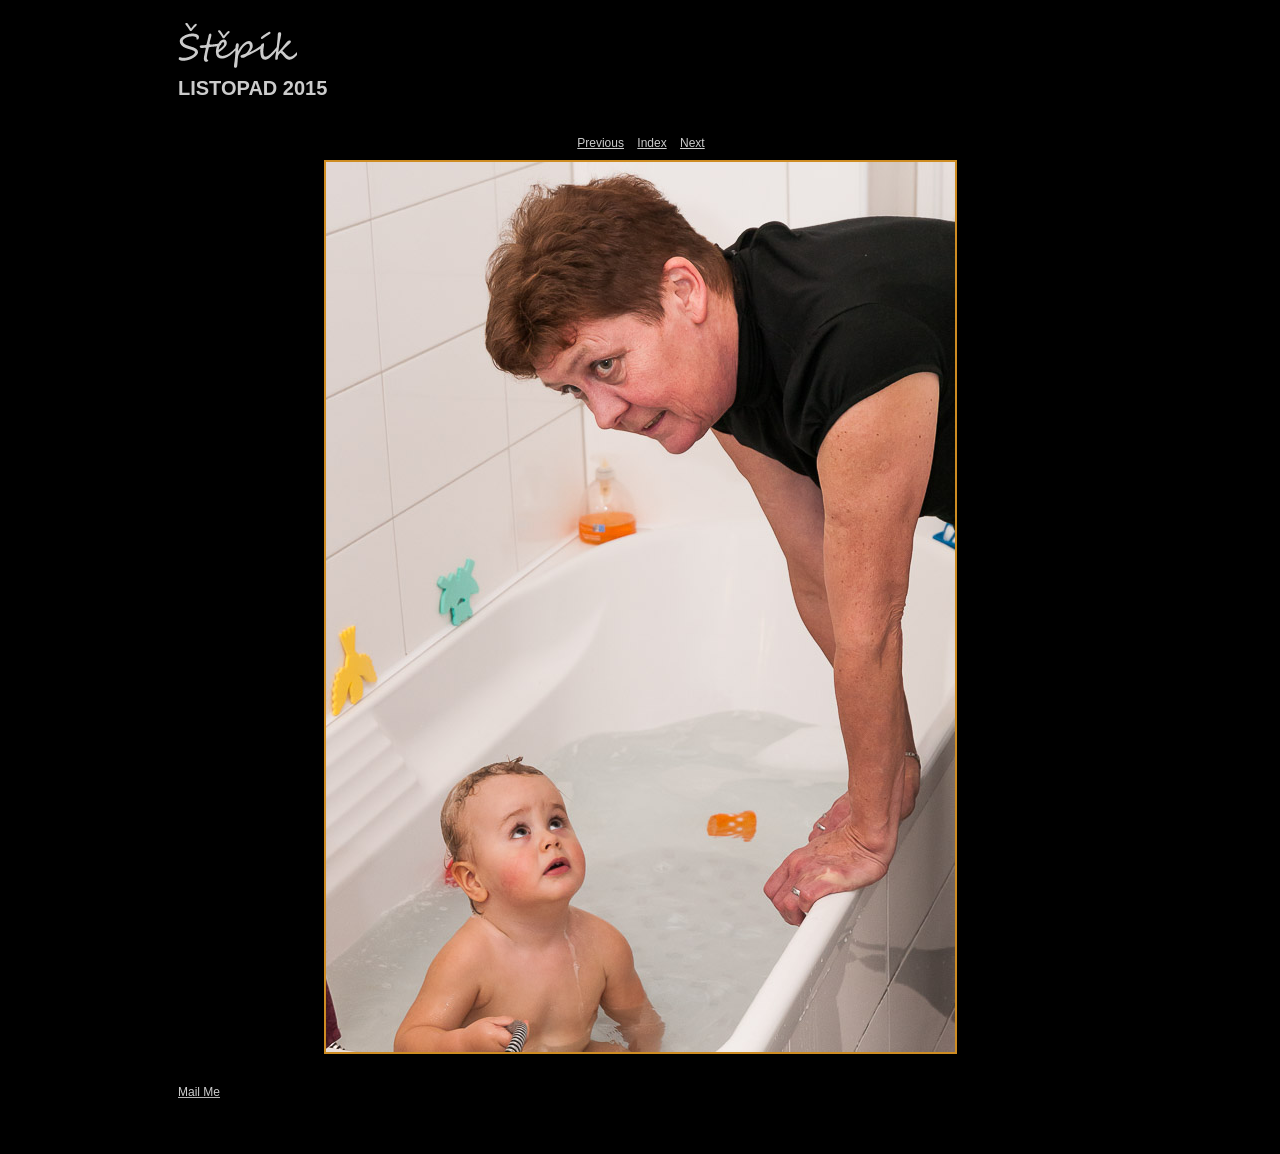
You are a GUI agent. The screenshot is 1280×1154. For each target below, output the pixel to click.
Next (692, 143)
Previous (600, 143)
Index (651, 143)
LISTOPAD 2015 (252, 88)
